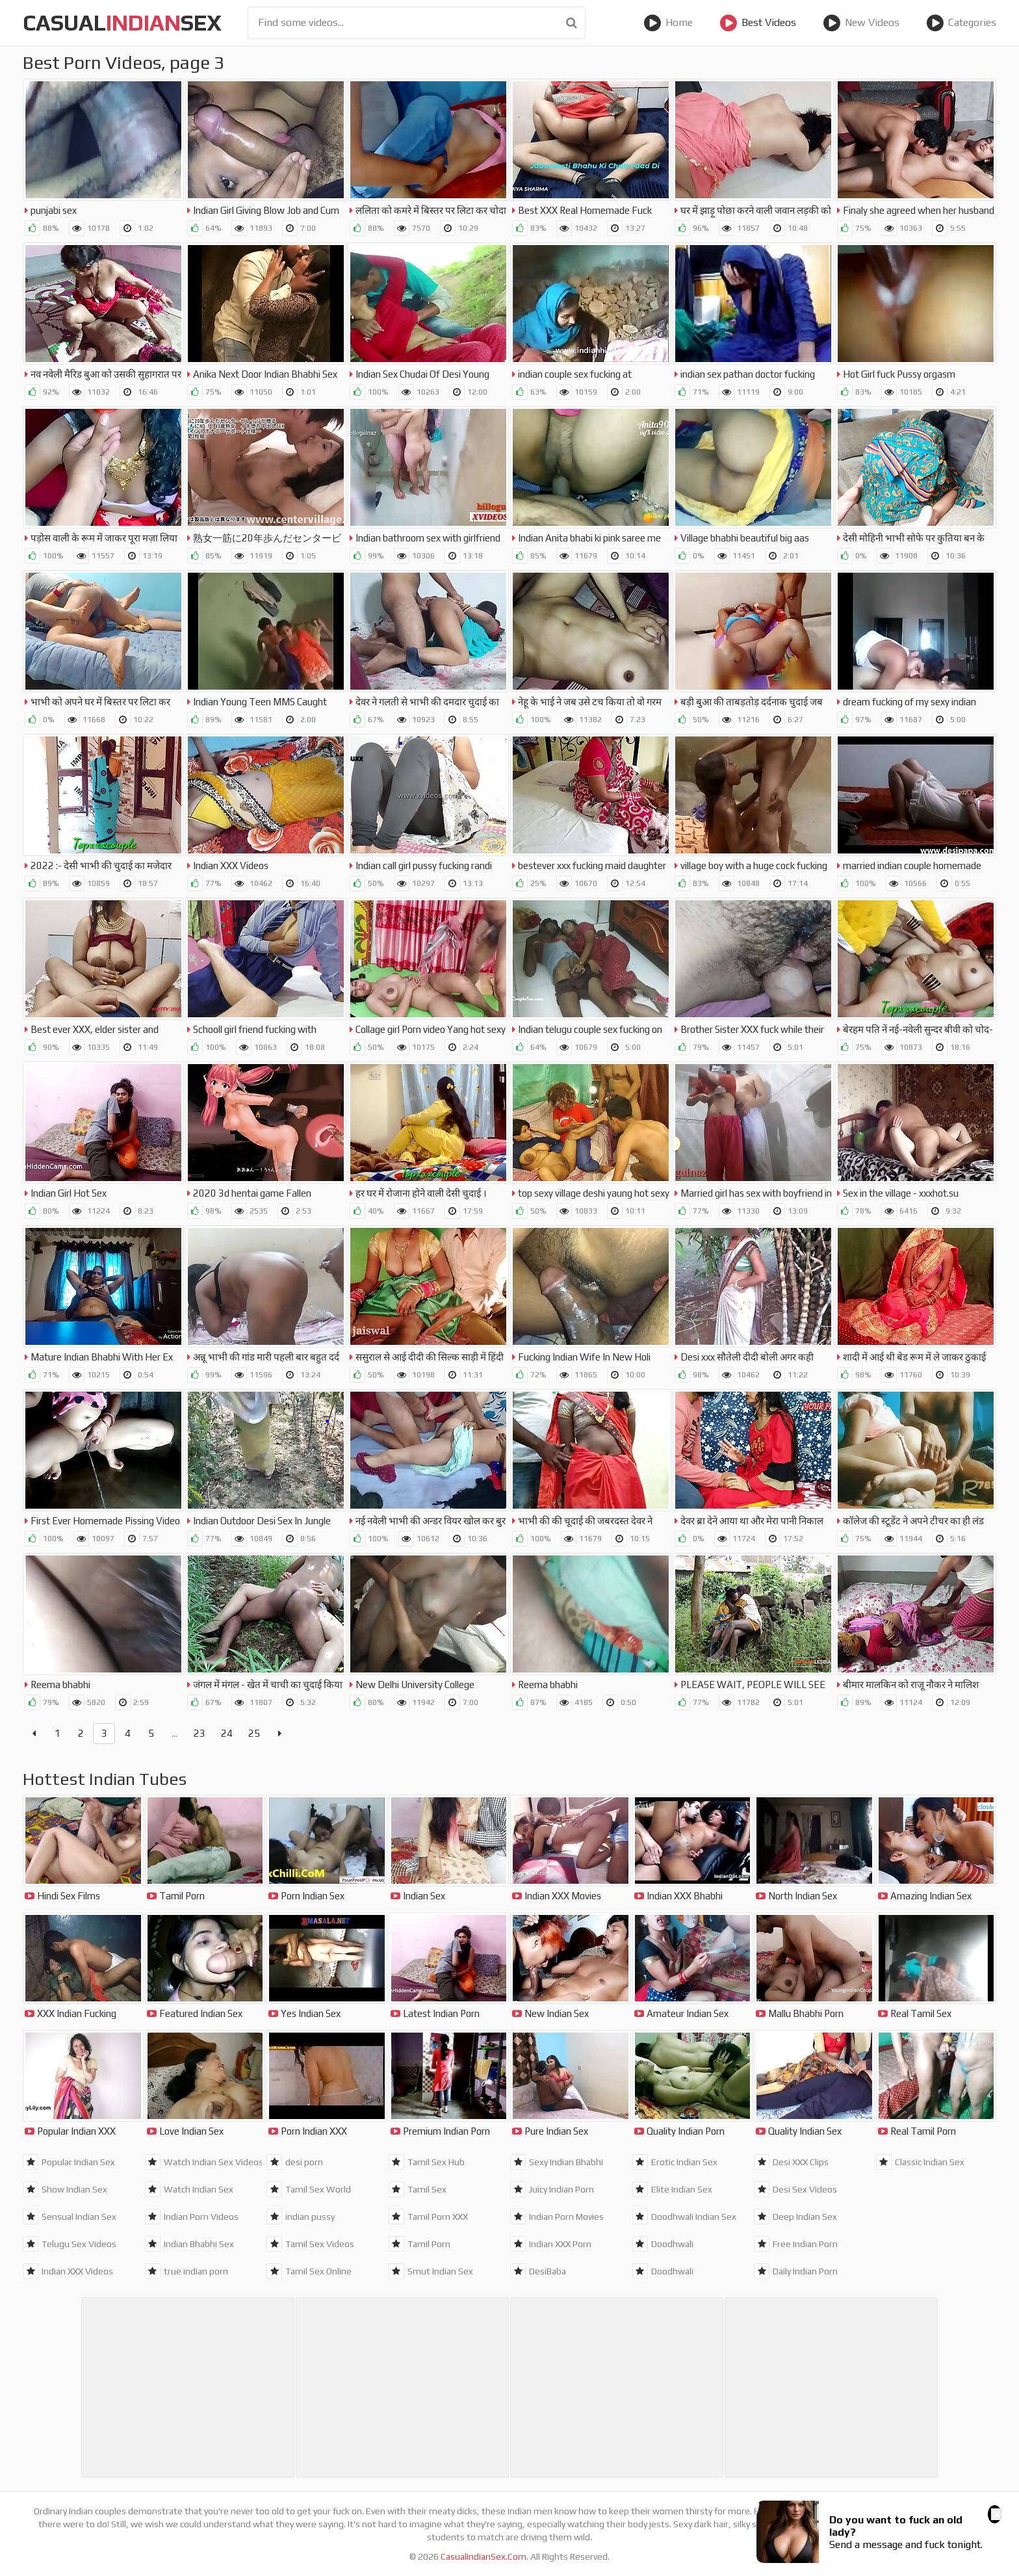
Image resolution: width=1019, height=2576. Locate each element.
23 (199, 1733)
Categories (961, 23)
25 (254, 1733)
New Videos (861, 23)
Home (668, 23)
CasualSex (122, 22)
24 (227, 1733)
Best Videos (757, 23)
